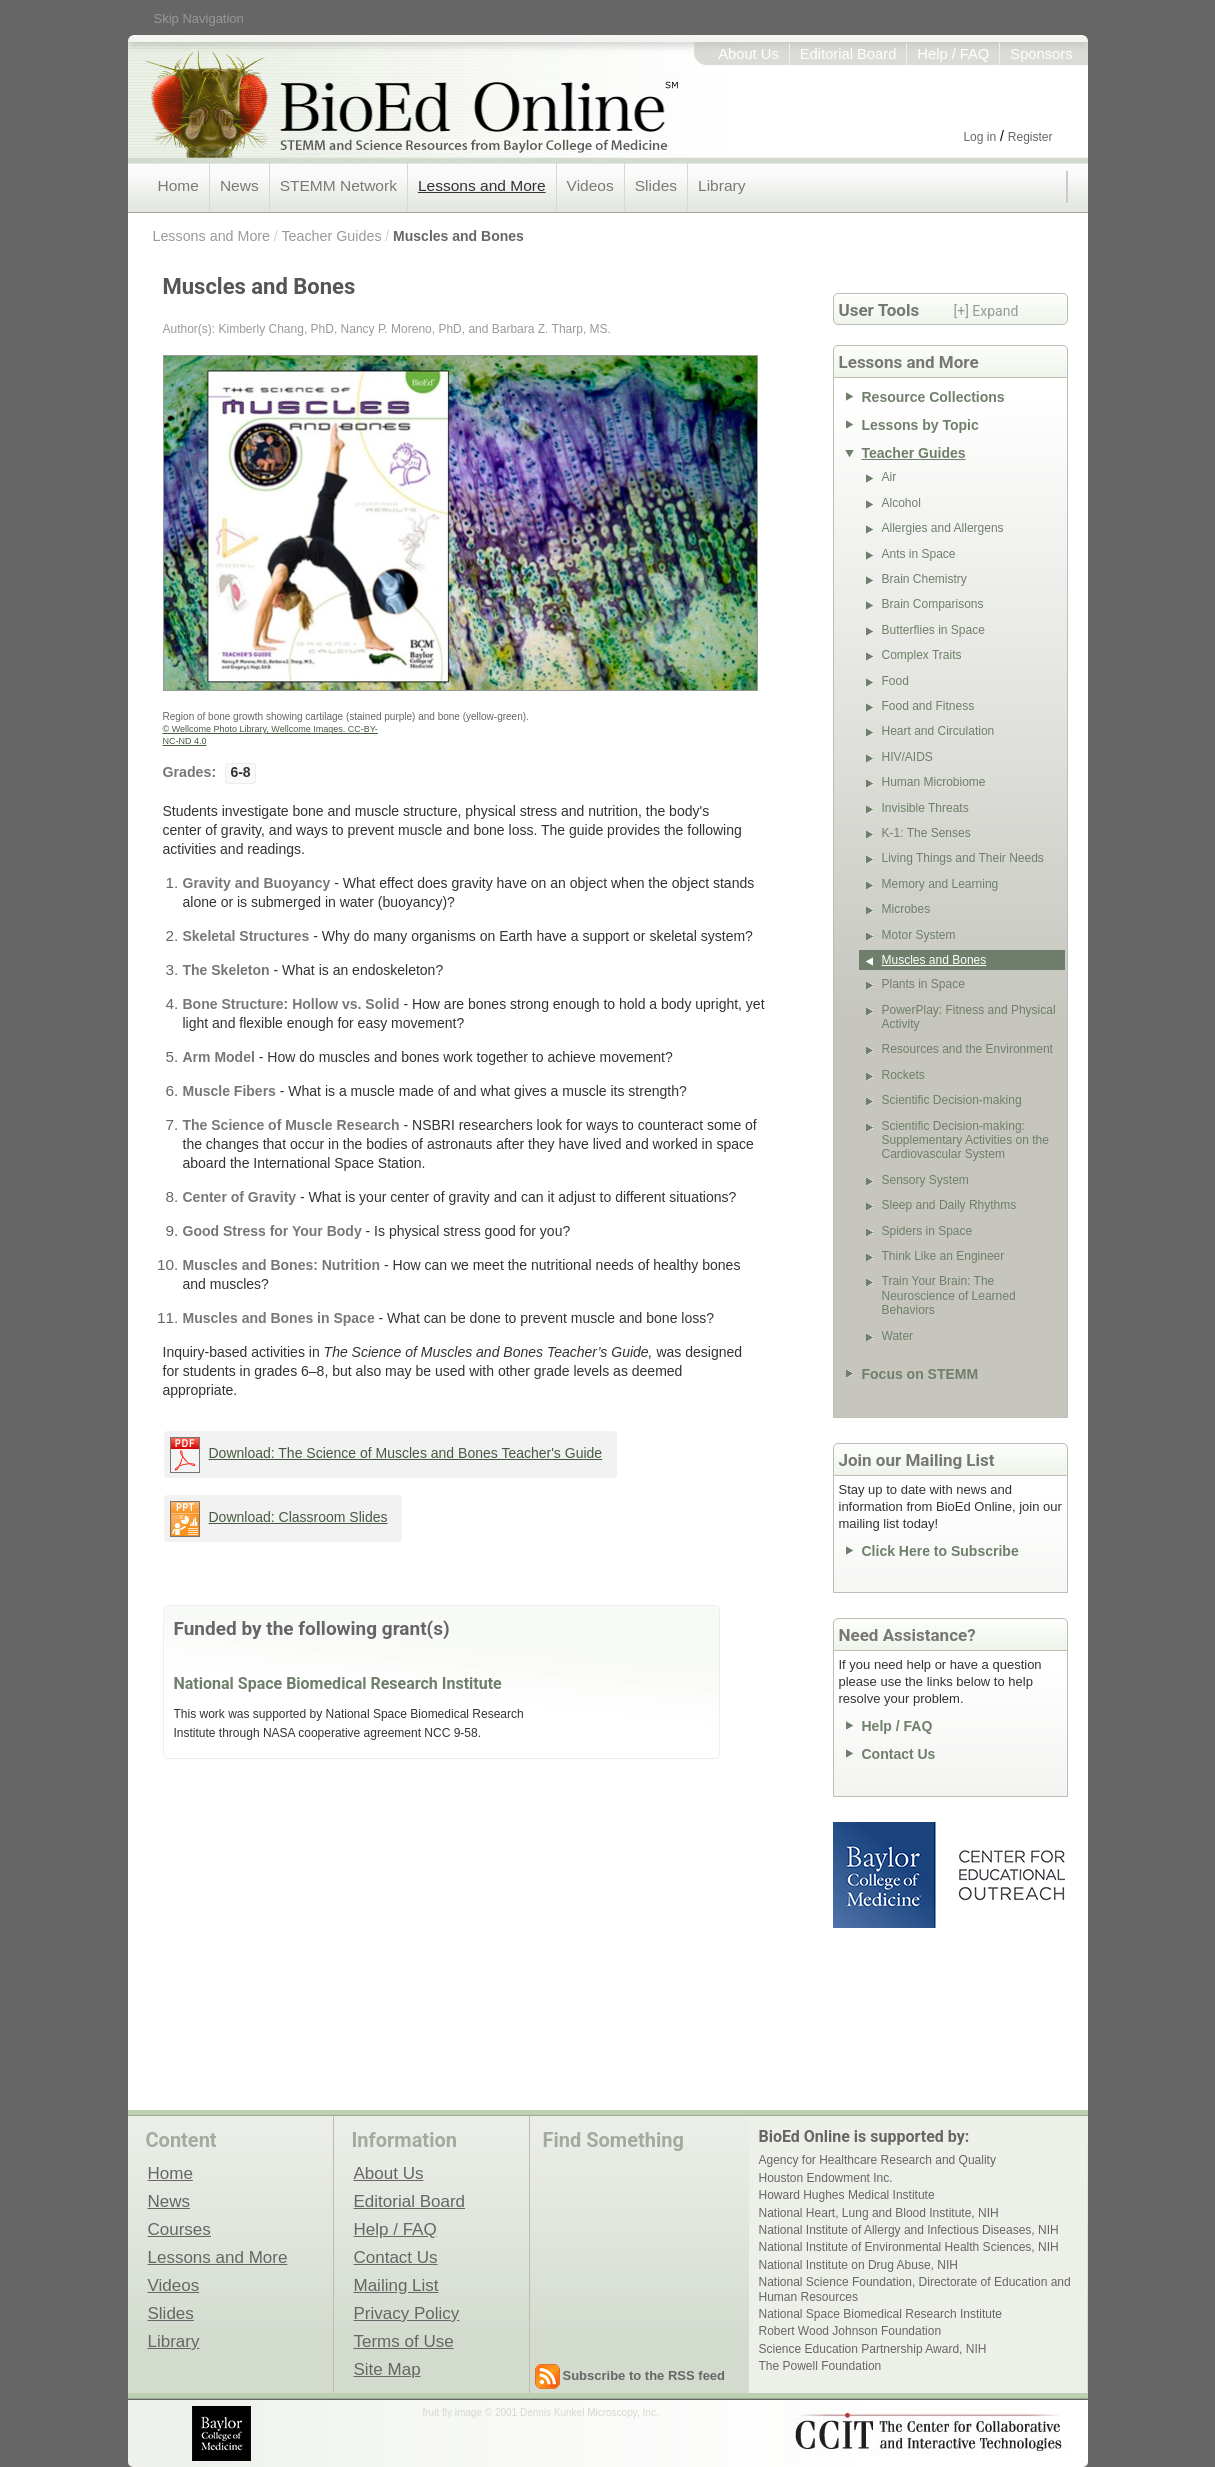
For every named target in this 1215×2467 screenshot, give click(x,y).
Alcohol (901, 503)
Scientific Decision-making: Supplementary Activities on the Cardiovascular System (965, 1140)
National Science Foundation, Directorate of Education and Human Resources (915, 2289)
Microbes (906, 909)
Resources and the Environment (967, 1049)
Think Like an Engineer (943, 1256)
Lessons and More (482, 185)
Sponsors (1041, 54)
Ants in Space (919, 554)
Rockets (903, 1075)
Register (1030, 137)
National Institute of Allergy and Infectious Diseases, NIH (909, 2230)
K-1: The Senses (926, 833)
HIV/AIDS (907, 757)
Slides (656, 185)
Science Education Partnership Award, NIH (873, 2349)
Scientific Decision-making (952, 1100)
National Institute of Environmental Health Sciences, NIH (909, 2247)
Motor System (919, 935)
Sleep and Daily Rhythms (949, 1205)
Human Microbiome (934, 782)
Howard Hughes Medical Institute (847, 2195)
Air (889, 477)
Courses (179, 2229)
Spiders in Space (927, 1231)
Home (178, 185)
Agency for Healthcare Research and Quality (877, 2160)
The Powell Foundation (820, 2366)
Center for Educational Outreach (1010, 1875)
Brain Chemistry (924, 579)
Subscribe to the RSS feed (644, 2375)
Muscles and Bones (458, 236)
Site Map (387, 2369)
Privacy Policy (407, 2313)
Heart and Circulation (938, 731)
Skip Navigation (199, 18)
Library (721, 185)
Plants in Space (923, 984)
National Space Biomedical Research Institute (338, 1683)
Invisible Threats (925, 808)
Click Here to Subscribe (940, 1551)
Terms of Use (404, 2341)
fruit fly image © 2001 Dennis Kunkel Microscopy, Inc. (541, 2412)
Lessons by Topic (920, 425)
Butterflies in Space (933, 630)
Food (895, 681)
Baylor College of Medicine (886, 1875)
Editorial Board (848, 54)
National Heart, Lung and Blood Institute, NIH (879, 2213)
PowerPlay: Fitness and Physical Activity (969, 1017)
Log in (979, 137)
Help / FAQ (953, 54)
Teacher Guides (331, 236)
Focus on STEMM (920, 1374)
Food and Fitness (928, 706)
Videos (590, 185)
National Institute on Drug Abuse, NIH (858, 2265)
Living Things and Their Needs (963, 858)
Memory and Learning (940, 884)
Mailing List (396, 2285)
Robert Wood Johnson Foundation (850, 2331)
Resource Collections (933, 397)
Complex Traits (922, 655)
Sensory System (925, 1180)
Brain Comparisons (933, 604)
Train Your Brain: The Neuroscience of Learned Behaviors (949, 1295)
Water (898, 1336)
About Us (748, 54)
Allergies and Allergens (943, 528)
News (239, 185)
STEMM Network (338, 185)
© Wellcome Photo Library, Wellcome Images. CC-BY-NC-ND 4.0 (270, 735)
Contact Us (899, 1754)
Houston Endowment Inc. (826, 2178)
